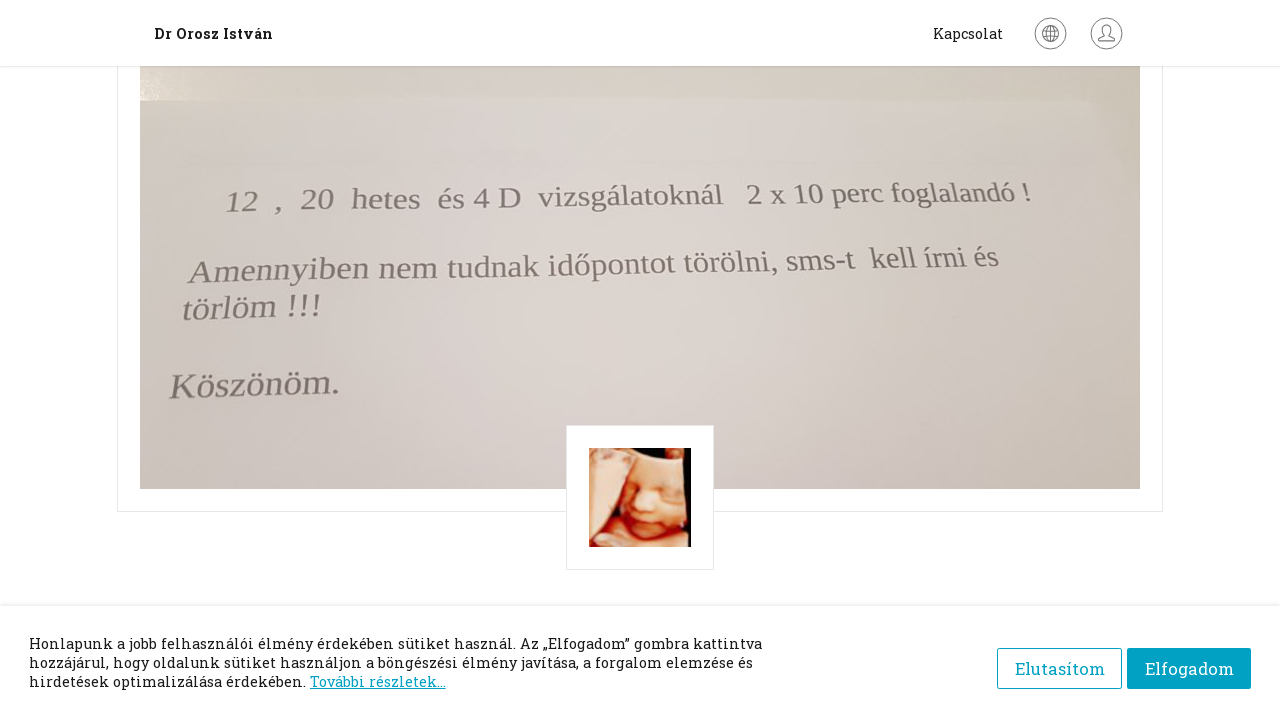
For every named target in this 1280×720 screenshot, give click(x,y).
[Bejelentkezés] (1106, 33)
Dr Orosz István (213, 33)
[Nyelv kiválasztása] (1050, 33)
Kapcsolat (968, 33)
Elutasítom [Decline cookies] (1048, 662)
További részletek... (378, 681)
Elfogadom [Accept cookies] (1189, 662)
